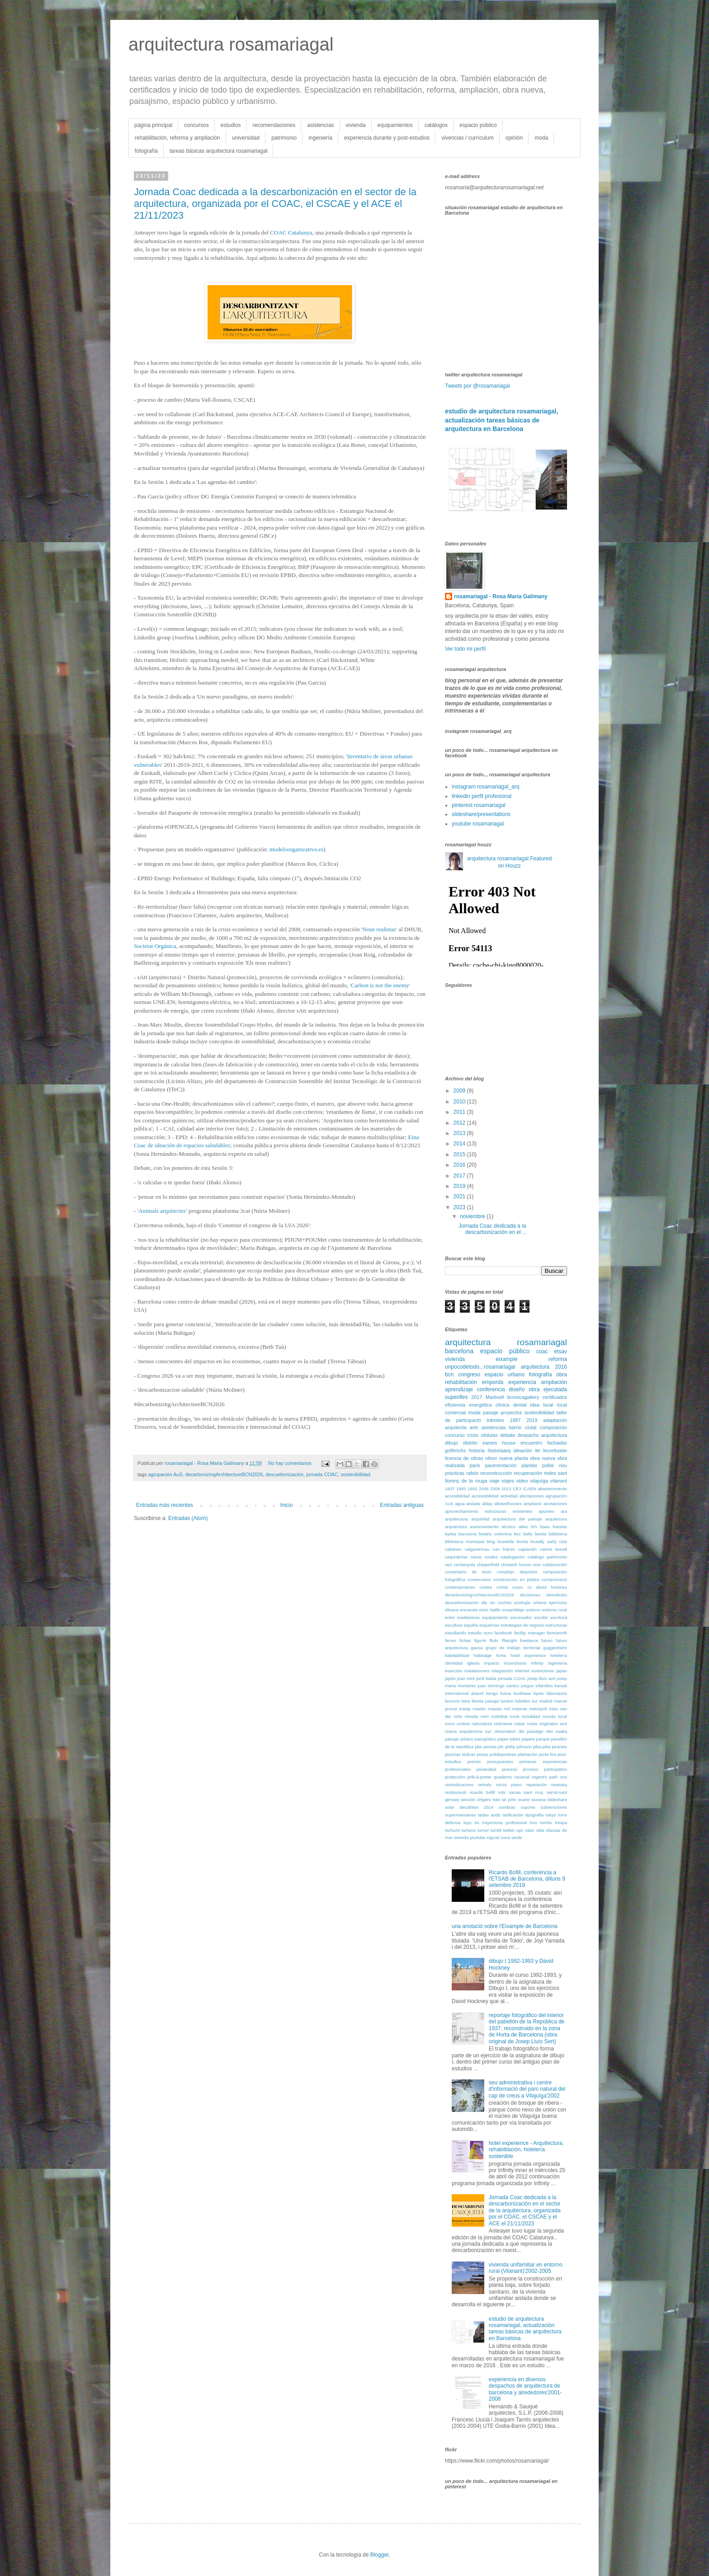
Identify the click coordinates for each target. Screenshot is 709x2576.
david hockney (551, 1587)
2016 (460, 1165)
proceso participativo (545, 1769)
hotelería (558, 1655)
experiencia (522, 1382)
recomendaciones (273, 125)
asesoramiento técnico (492, 1526)
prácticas (454, 1473)
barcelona (459, 1351)
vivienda (356, 125)
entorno (533, 1609)
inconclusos (515, 1663)
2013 (460, 1133)
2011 (460, 1112)
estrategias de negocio (522, 1625)
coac (542, 1351)
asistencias (320, 125)
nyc (488, 1731)
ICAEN (529, 1488)
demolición (556, 1594)
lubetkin (522, 1701)
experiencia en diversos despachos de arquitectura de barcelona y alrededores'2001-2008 (525, 2389)
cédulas (489, 1435)
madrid (545, 1701)
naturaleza (482, 1723)
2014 (460, 1143)
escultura (454, 1625)
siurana (538, 1799)
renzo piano (509, 1784)
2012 (460, 1123)
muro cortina (457, 1723)
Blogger (379, 2555)
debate (507, 1435)
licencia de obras (464, 1458)
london (507, 1701)
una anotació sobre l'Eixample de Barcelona (505, 1926)
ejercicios (558, 1602)
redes (550, 1473)
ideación (523, 1450)
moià (515, 1716)
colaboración (555, 1564)
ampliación (554, 1382)
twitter (509, 1830)
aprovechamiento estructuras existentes (488, 1511)
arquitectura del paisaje (517, 1518)
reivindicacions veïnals (468, 1784)
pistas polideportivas (496, 1754)
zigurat (493, 1837)
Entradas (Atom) (188, 1518)
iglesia (473, 1663)
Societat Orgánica (155, 946)
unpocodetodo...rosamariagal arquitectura (497, 1367)
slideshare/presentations (481, 814)
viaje (494, 1480)
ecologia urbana (530, 1602)
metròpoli (538, 1708)
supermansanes (460, 1814)
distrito (470, 1442)
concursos (196, 125)
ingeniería (320, 138)
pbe (478, 1746)
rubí (502, 1792)
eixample (506, 1359)
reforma (557, 1359)
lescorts (452, 1701)
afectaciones (532, 1495)
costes (485, 1587)
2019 (460, 1186)
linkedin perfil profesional (481, 796)
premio (474, 1761)
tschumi (452, 1830)
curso (517, 1587)
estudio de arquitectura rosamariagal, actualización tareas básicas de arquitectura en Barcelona (501, 420)
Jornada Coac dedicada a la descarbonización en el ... (492, 1229)
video (522, 1480)
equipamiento (495, 1617)
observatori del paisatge (518, 1731)
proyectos (511, 1412)
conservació (479, 1579)
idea (534, 1405)
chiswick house (516, 1564)
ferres (450, 1640)
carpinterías (456, 1556)
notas (519, 1723)
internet (522, 1670)
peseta (489, 1746)
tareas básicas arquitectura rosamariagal (219, 151)
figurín (480, 1640)
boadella (505, 1541)
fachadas (557, 1442)
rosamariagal (542, 1342)
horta (501, 1655)
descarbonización (284, 1474)
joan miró (466, 1678)
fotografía (146, 151)
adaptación (555, 1420)
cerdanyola (464, 1564)
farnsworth (557, 1632)
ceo (448, 1564)
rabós (472, 1473)
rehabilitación (461, 1382)
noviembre (473, 1216)
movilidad (531, 1716)
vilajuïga (539, 1480)
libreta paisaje (485, 1701)
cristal (502, 1587)
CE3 (517, 1488)
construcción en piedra (516, 1579)
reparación (536, 1784)
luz (534, 1701)
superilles (456, 1397)
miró (484, 1716)
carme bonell (553, 1549)
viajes (507, 1480)
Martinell (495, 1397)
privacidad (486, 1769)
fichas (465, 1640)
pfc (501, 1746)
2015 (460, 1154)
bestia (541, 1533)
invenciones (542, 1670)
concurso (455, 1435)
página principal (153, 125)
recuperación (528, 1473)
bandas (560, 1526)
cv (529, 1587)
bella (527, 1533)
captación (527, 1549)
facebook (503, 1632)
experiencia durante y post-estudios (387, 138)
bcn (449, 1374)
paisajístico (485, 1738)
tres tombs (541, 1822)
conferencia (491, 1389)
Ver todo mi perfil (465, 649)
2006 (483, 1488)
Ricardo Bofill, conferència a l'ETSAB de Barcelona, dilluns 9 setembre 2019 (527, 1879)
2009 (460, 1091)
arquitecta (455, 1427)
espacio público (478, 125)
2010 (460, 1101)
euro (488, 1632)
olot (549, 1731)
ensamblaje (513, 1609)
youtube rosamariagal (478, 824)
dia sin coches (496, 1602)
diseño (517, 1389)
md (507, 1708)
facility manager (529, 1632)
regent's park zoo (549, 1776)
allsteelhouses (508, 1503)
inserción (453, 1670)
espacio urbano (505, 1374)
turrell (496, 1830)
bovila (522, 1541)
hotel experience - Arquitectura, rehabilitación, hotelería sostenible (526, 2149)
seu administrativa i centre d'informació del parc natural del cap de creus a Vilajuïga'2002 (527, 2089)
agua (459, 1503)
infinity (537, 1663)
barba (450, 1533)
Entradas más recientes (164, 1505)
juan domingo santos (498, 1685)
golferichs (455, 1450)
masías (495, 1708)
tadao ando (489, 1814)
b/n (534, 1526)
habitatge (483, 1655)
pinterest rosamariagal (479, 805)
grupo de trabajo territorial (513, 1647)
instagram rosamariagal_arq (485, 787)
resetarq (559, 1784)
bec (517, 1533)
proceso (509, 1769)
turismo (469, 1830)
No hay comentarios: (291, 1463)
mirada (471, 1716)
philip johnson (518, 1746)
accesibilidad (457, 1495)
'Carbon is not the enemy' (380, 985)
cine (537, 1564)
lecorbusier (555, 1450)
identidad (454, 1663)
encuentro (531, 1442)
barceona (467, 1533)
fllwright (509, 1640)
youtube (477, 1837)
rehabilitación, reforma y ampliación (177, 138)
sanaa (514, 1792)
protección (455, 1776)
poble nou (554, 1465)
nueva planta (513, 1458)
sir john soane (516, 1799)
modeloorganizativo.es (296, 849)
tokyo (551, 1814)
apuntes (546, 1511)
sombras (507, 1807)
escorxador (521, 1617)
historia (477, 1450)
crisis (472, 1435)
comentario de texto (468, 1571)
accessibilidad (485, 1495)
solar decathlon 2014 (469, 1807)
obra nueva (542, 1458)
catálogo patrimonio (547, 1556)
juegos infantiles (537, 1685)
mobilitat (499, 1716)
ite (537, 1450)
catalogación (513, 1556)
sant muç (533, 1792)
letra (466, 1701)
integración (502, 1670)
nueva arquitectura (463, 1731)
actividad (509, 1495)
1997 (515, 1420)
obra (561, 1374)
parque (543, 1738)
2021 (460, 1196)
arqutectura (456, 1526)
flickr (494, 1640)
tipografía (534, 1814)
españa (471, 1625)
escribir (541, 1617)
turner (483, 1830)
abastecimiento (552, 1488)
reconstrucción (496, 1473)
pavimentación (501, 1465)
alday (487, 1503)
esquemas (489, 1625)
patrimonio (284, 138)
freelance (529, 1640)
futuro (547, 1640)
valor (529, 1830)
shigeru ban (488, 1799)
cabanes (453, 1549)
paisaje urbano (459, 1738)
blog (491, 1541)
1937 (449, 1488)
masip (465, 1708)
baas (545, 1526)
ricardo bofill (482, 1792)
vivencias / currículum (467, 138)
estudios (231, 125)
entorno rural (554, 1609)
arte (474, 1427)
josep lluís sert (541, 1678)
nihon (491, 1458)
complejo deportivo (517, 1571)
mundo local (555, 1716)
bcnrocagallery (523, 1397)
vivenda (461, 1837)
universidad (246, 138)
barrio (515, 1427)
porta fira (547, 1754)
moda (541, 138)
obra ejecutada (548, 1389)
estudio (475, 1632)
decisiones (530, 1594)
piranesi (559, 1746)
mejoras (519, 1708)
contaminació (554, 1579)
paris (475, 1465)
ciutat (531, 1427)
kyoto (539, 1693)
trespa (561, 1822)
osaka (561, 1731)
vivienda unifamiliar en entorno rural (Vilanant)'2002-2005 (525, 2268)
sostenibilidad (355, 1474)
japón (450, 1678)
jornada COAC (322, 1474)
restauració (455, 1792)
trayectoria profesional (504, 1822)
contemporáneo (460, 1587)
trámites (495, 1420)
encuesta (468, 1609)
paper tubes (508, 1738)
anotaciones (555, 1503)
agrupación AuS (165, 1474)
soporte (528, 1807)
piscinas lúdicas (460, 1754)
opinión (514, 138)
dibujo (451, 1442)
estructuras (556, 1625)
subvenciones (553, 1807)
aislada (473, 1503)
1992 (461, 1488)
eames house (498, 1442)
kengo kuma (498, 1693)
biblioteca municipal (464, 1541)
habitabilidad (457, 1655)
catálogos (436, 125)
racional (521, 1776)
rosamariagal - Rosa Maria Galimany (501, 596)
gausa (476, 1647)
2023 (460, 1207)
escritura (558, 1617)
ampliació (533, 1503)
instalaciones (476, 1670)
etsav (560, 1351)
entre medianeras (462, 1617)
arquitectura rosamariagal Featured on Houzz (509, 862)
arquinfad (480, 1518)
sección (468, 1799)
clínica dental (511, 1405)
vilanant (558, 1480)
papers (528, 1738)
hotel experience (528, 1655)
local (548, 1405)
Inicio (286, 1505)
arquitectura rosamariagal (231, 44)
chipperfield (488, 1564)
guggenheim (555, 1647)
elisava (451, 1609)
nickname (503, 1723)
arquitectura (468, 1342)
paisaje (490, 1412)
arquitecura (556, 1518)
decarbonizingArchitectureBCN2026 (224, 1474)
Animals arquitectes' (162, 1210)
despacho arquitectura (542, 1435)
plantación (528, 1754)
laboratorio (557, 1693)
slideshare (557, 1799)
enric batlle (490, 1609)
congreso (469, 1374)
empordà (492, 1382)
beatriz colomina (495, 1533)
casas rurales (484, 1556)
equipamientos (395, 125)
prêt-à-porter (479, 1776)
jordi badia (486, 1678)
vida (540, 1830)
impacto (491, 1663)
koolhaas (522, 1693)
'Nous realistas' (379, 929)
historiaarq (499, 1450)
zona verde (511, 1837)
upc (519, 1830)
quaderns (503, 1776)
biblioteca (557, 1533)
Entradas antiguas (402, 1505)
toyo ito (471, 1822)
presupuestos (500, 1761)
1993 (472, 1488)
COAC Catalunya (291, 232)
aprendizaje (459, 1389)
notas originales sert (547, 1723)
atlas (523, 1526)
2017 (460, 1176)
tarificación (513, 1814)
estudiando (455, 1632)
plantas (529, 1465)
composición (553, 1427)
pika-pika (541, 1746)
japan (562, 1670)
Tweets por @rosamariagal (477, 386)
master (479, 1708)
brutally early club (548, 1541)
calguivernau (477, 1549)
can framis (504, 1549)
